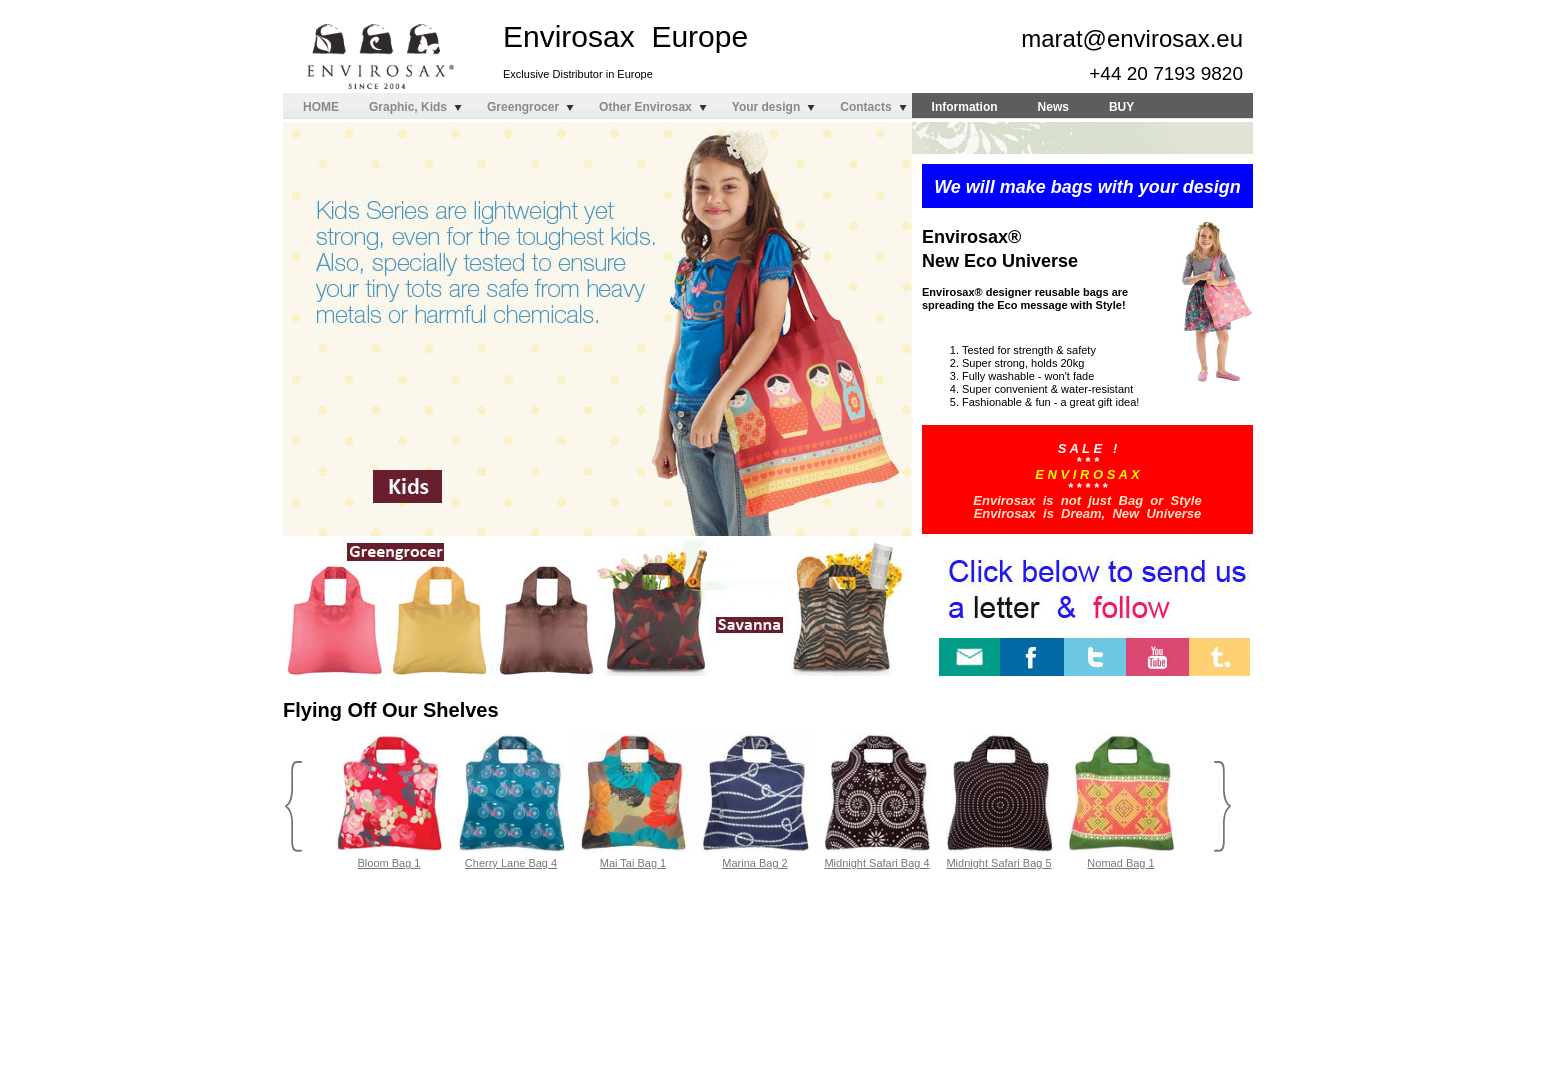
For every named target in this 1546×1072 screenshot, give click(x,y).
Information (965, 107)
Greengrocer (523, 107)
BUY (1121, 107)
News (1053, 107)
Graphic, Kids (408, 107)
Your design (766, 107)
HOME (321, 107)
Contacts (865, 107)
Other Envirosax (645, 107)
